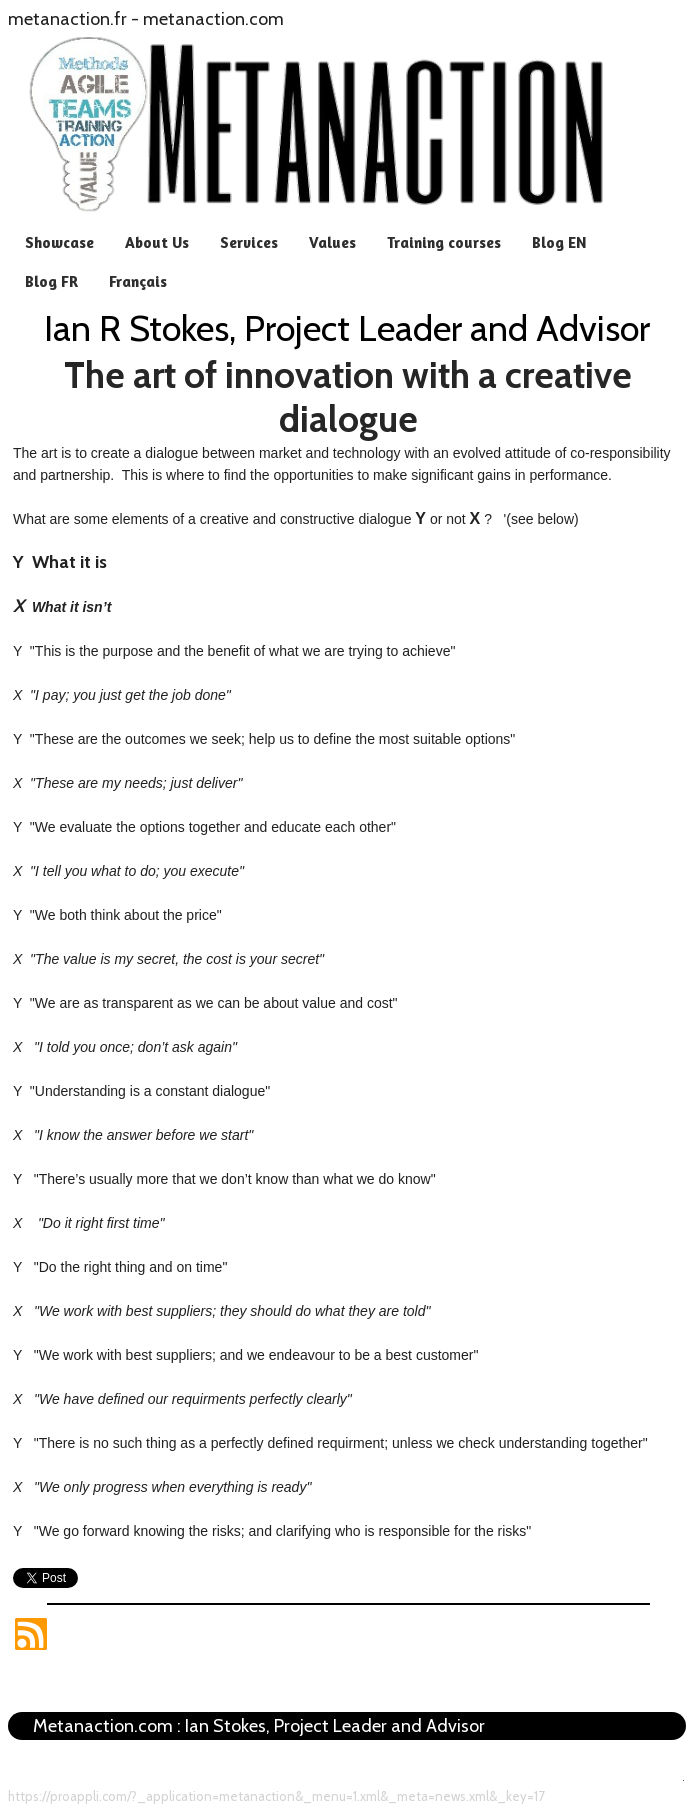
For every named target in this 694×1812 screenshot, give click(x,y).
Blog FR (51, 281)
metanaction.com (213, 19)
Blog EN (559, 242)
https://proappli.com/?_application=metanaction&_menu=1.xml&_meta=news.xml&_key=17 (276, 1796)
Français (138, 281)
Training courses (444, 242)
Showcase (59, 242)
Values (332, 242)
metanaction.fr (67, 19)
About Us (157, 242)
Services (249, 242)
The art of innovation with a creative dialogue (348, 397)
